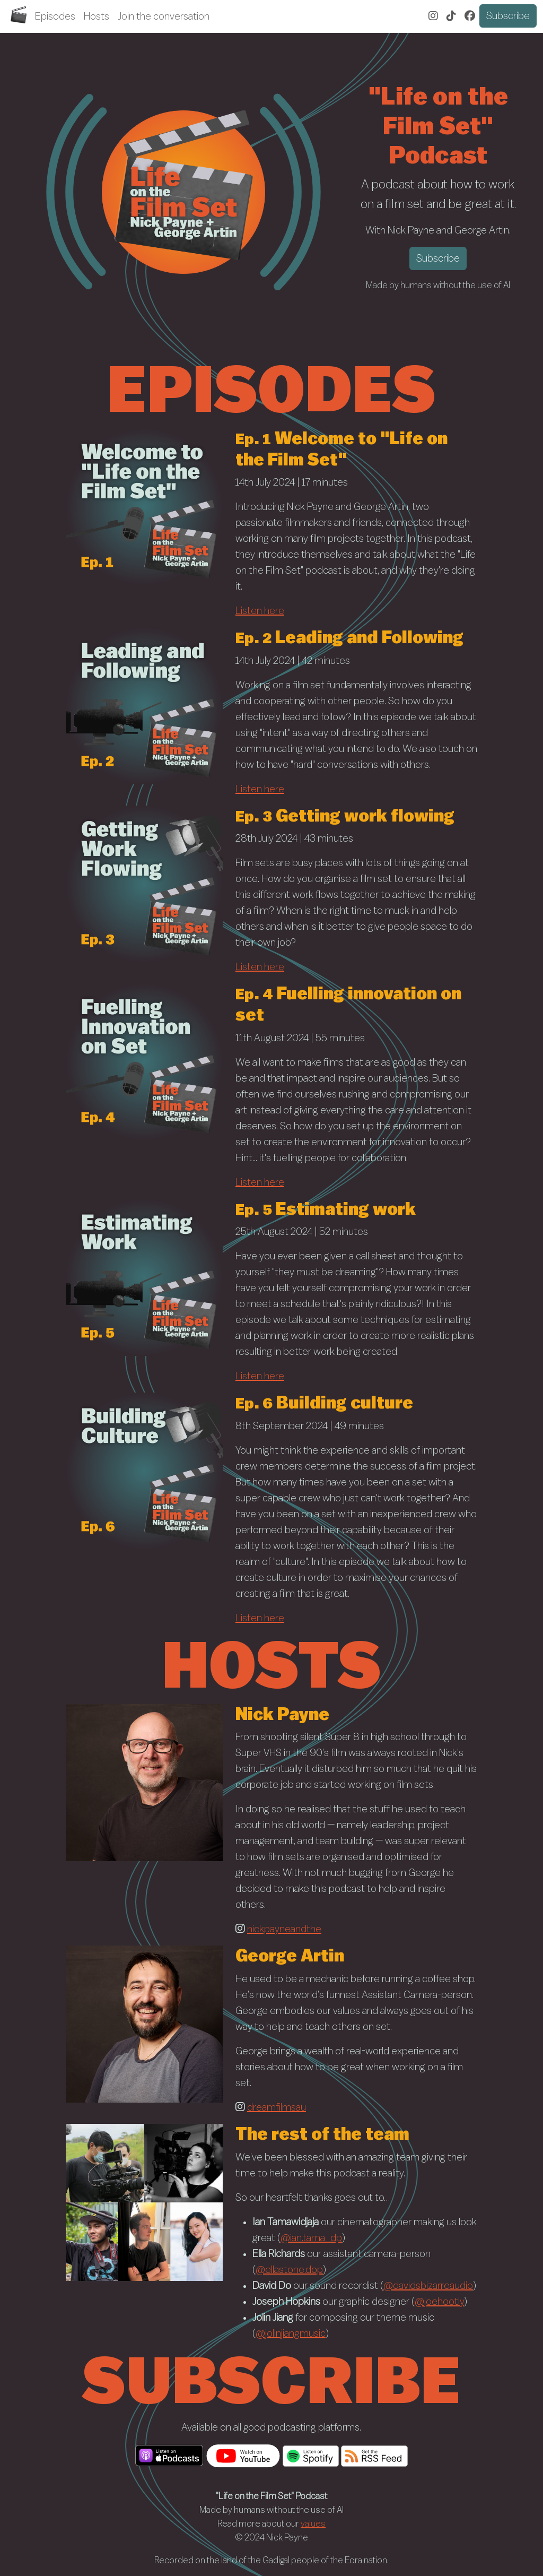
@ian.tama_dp (311, 2238)
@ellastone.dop (289, 2269)
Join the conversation (163, 16)
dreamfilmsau (276, 2107)
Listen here (259, 611)
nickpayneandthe (284, 1929)
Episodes (55, 16)
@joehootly (439, 2301)
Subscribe (508, 16)
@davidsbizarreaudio (428, 2285)
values (313, 2523)
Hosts (96, 16)
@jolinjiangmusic (291, 2333)
